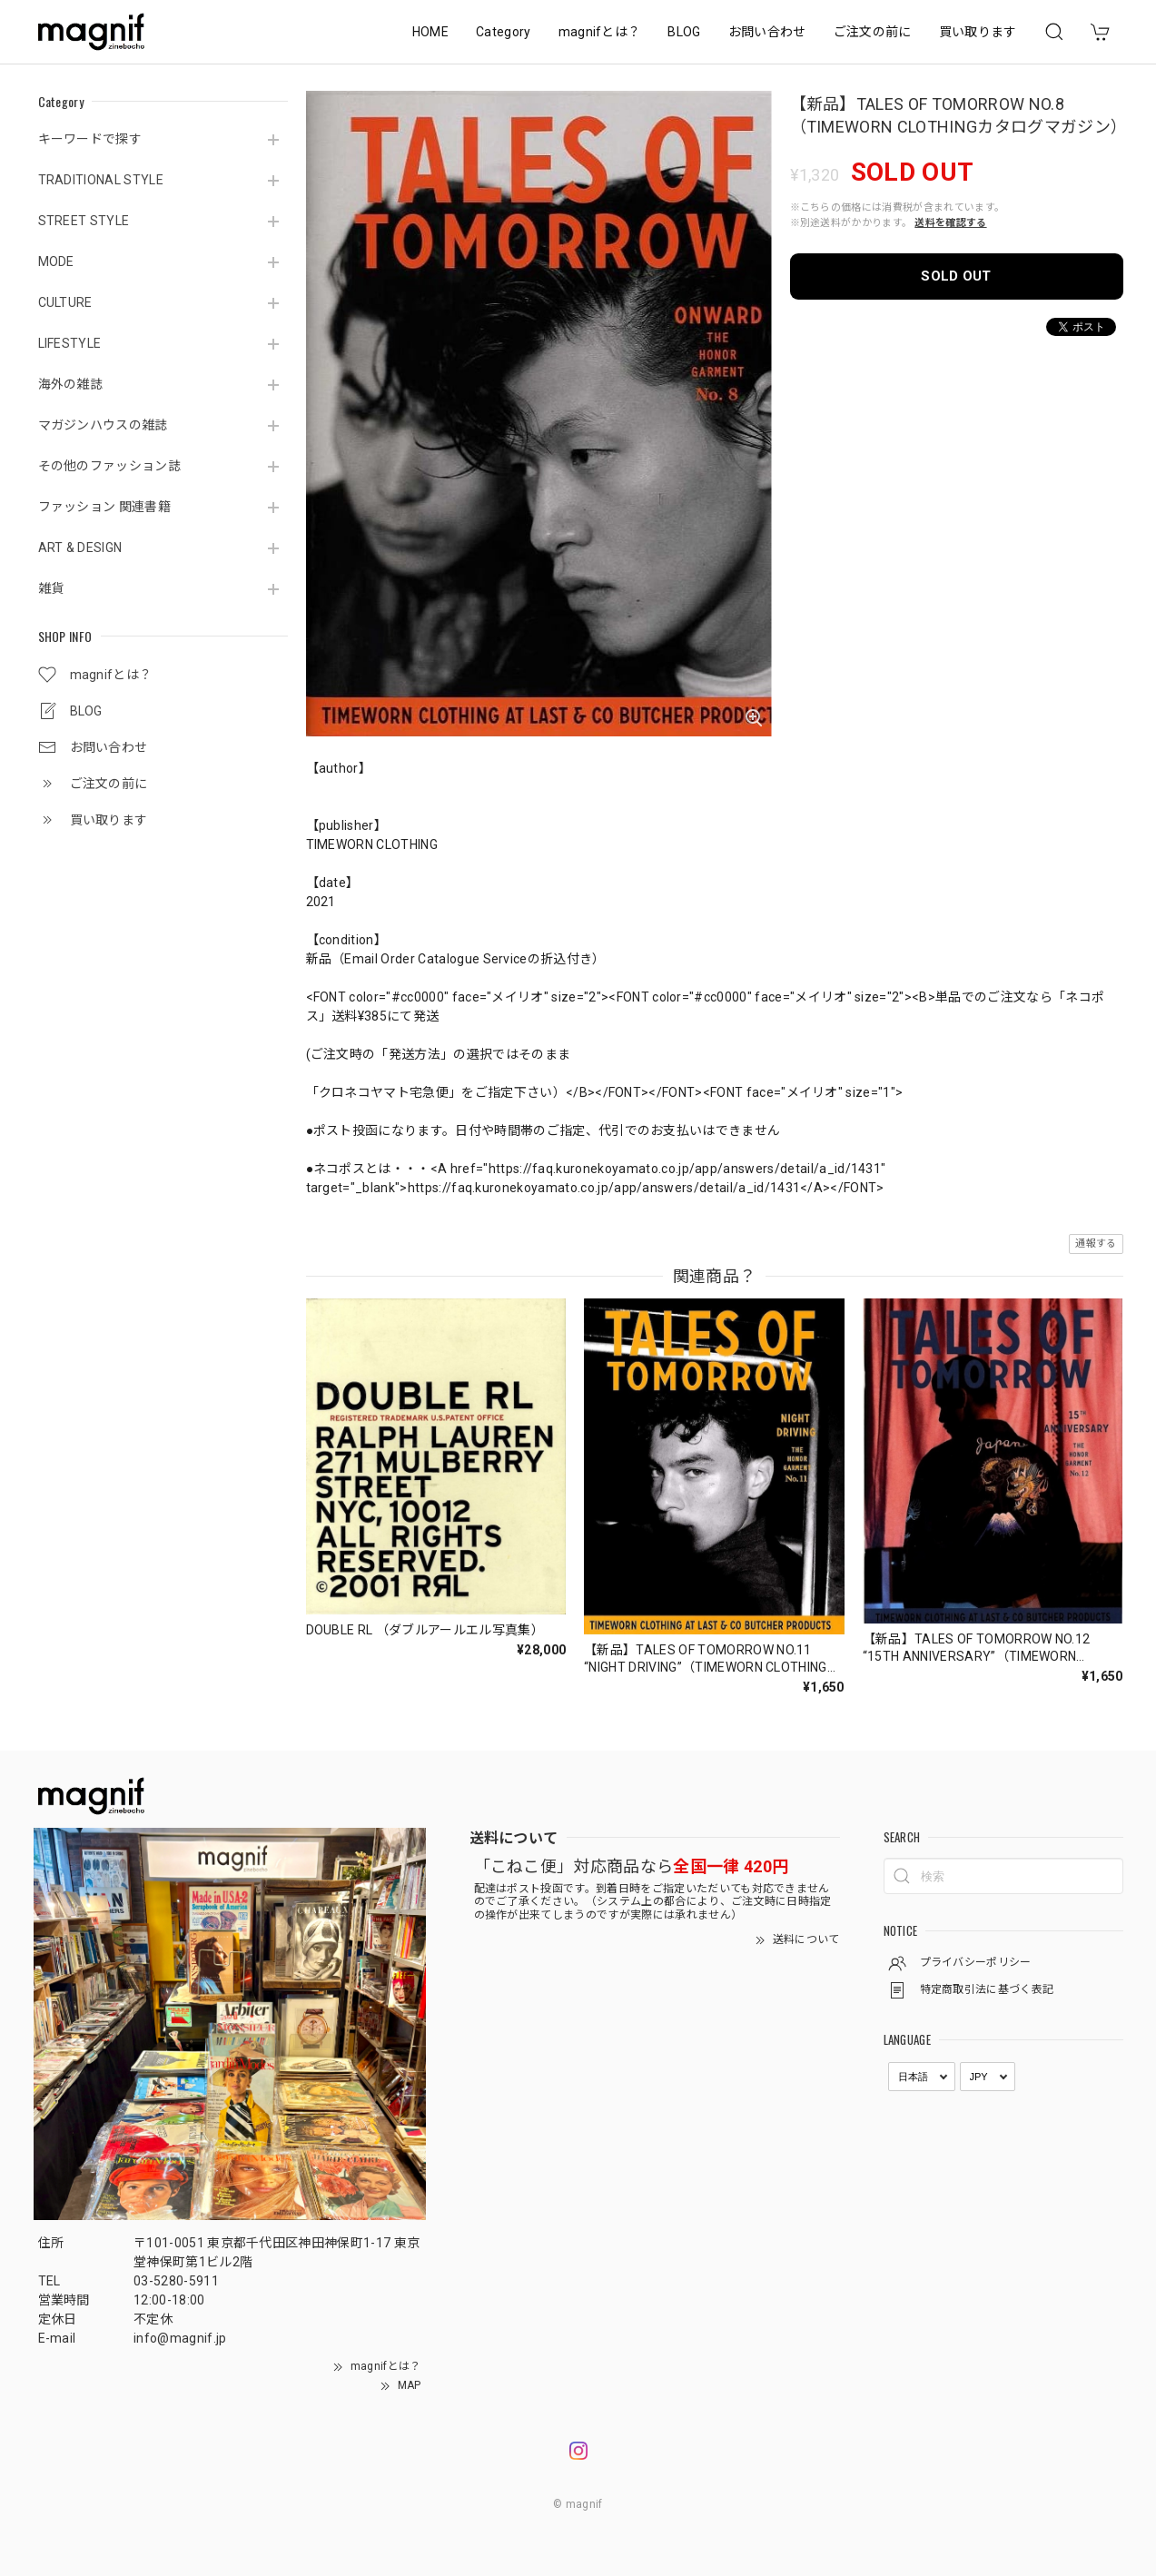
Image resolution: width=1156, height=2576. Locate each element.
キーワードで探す (90, 139)
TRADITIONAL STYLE (100, 180)
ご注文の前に (873, 32)
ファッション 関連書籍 (105, 506)
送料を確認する (950, 223)
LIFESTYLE (70, 343)
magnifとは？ (599, 32)
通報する (1095, 1243)
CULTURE (65, 302)
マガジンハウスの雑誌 (103, 425)
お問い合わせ (767, 32)
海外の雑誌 (71, 384)
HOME (430, 32)
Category (503, 32)
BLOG (683, 32)
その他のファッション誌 (110, 466)
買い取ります (978, 32)
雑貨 (51, 588)
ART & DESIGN (80, 547)
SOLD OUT (956, 276)
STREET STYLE (84, 220)
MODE (56, 261)
